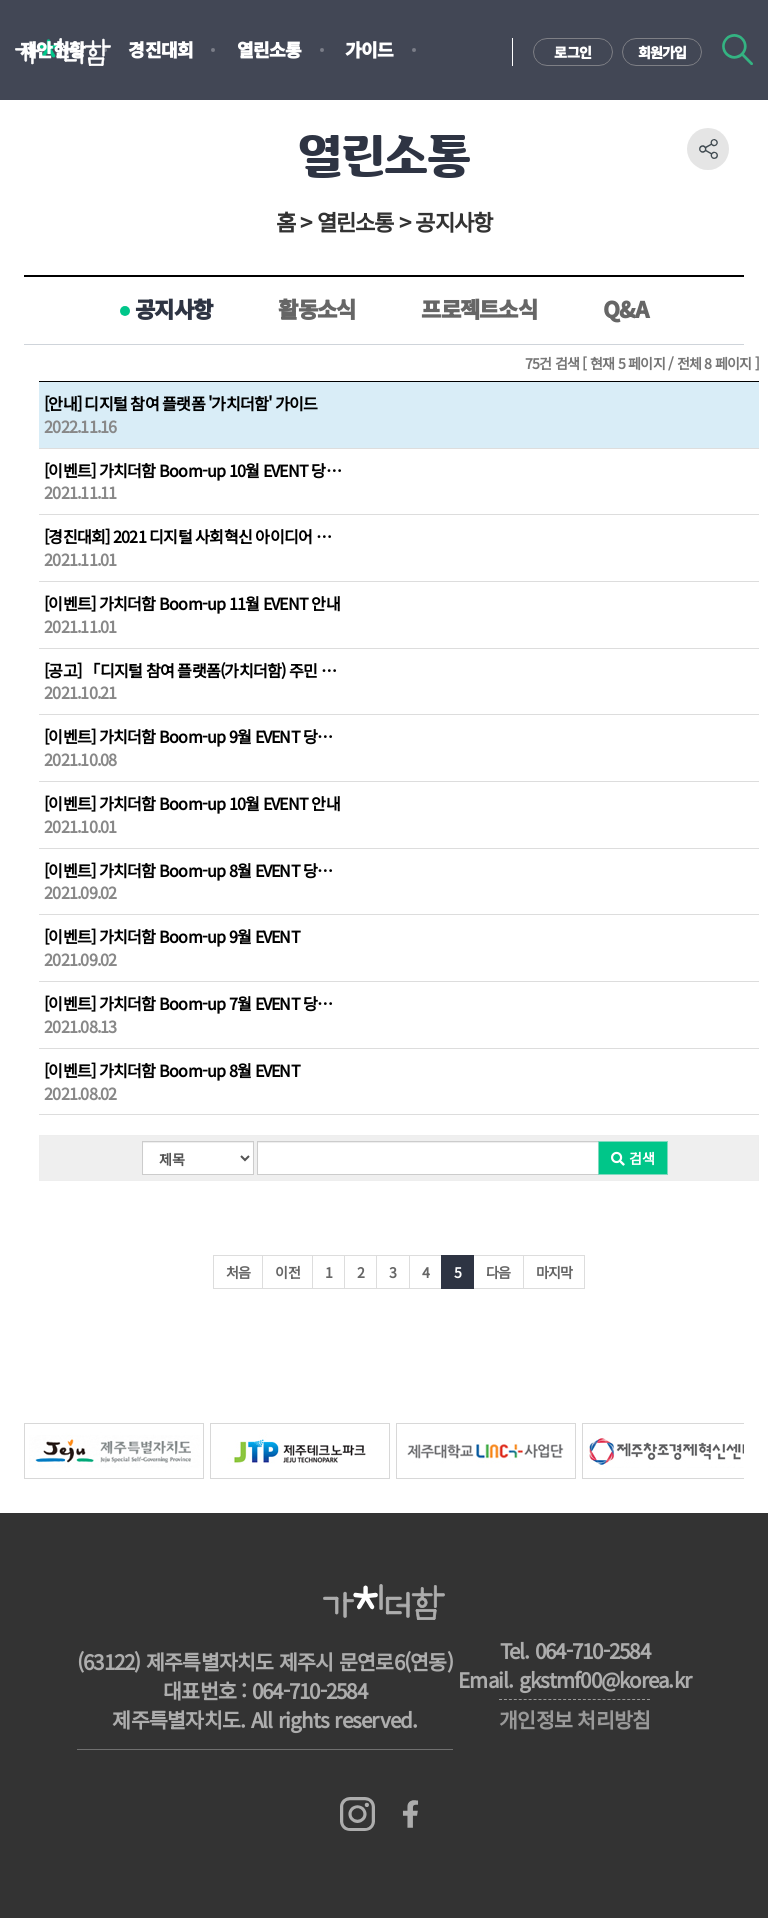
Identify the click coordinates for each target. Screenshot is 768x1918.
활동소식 (316, 308)
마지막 (554, 1272)
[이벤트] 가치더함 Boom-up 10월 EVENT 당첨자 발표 (194, 470)
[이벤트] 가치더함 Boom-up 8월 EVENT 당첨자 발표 (194, 870)
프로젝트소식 (479, 308)
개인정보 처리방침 (574, 1719)
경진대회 (160, 49)
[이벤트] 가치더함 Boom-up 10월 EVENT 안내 (192, 803)
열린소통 (269, 49)
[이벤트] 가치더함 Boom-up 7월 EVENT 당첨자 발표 (194, 1003)
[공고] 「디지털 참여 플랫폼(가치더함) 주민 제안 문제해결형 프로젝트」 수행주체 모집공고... (194, 670)
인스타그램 (357, 1814)
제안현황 (52, 49)
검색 (737, 49)
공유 (708, 149)
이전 (287, 1272)
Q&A (625, 308)
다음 (498, 1272)
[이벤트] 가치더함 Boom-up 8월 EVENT (172, 1070)
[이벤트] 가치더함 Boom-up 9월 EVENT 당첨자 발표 (194, 736)
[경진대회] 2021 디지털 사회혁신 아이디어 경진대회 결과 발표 (194, 536)
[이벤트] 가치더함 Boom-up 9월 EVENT (172, 936)
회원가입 (662, 52)
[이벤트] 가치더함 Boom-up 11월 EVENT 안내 (192, 603)
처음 (238, 1272)
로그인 (572, 52)
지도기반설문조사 (85, 111)
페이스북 (410, 1814)
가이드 (369, 49)
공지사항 (173, 308)
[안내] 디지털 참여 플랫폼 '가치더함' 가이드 (181, 403)
